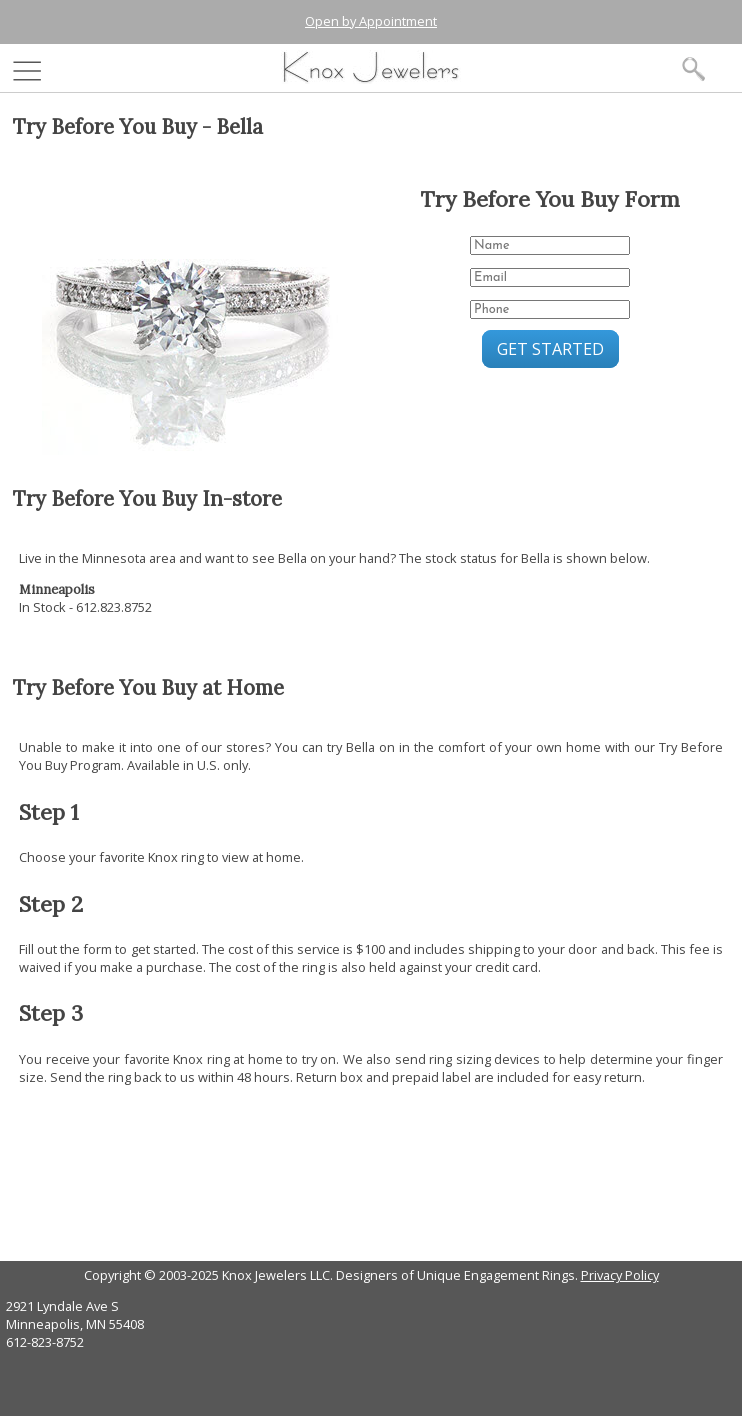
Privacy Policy (620, 1275)
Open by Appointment (371, 21)
